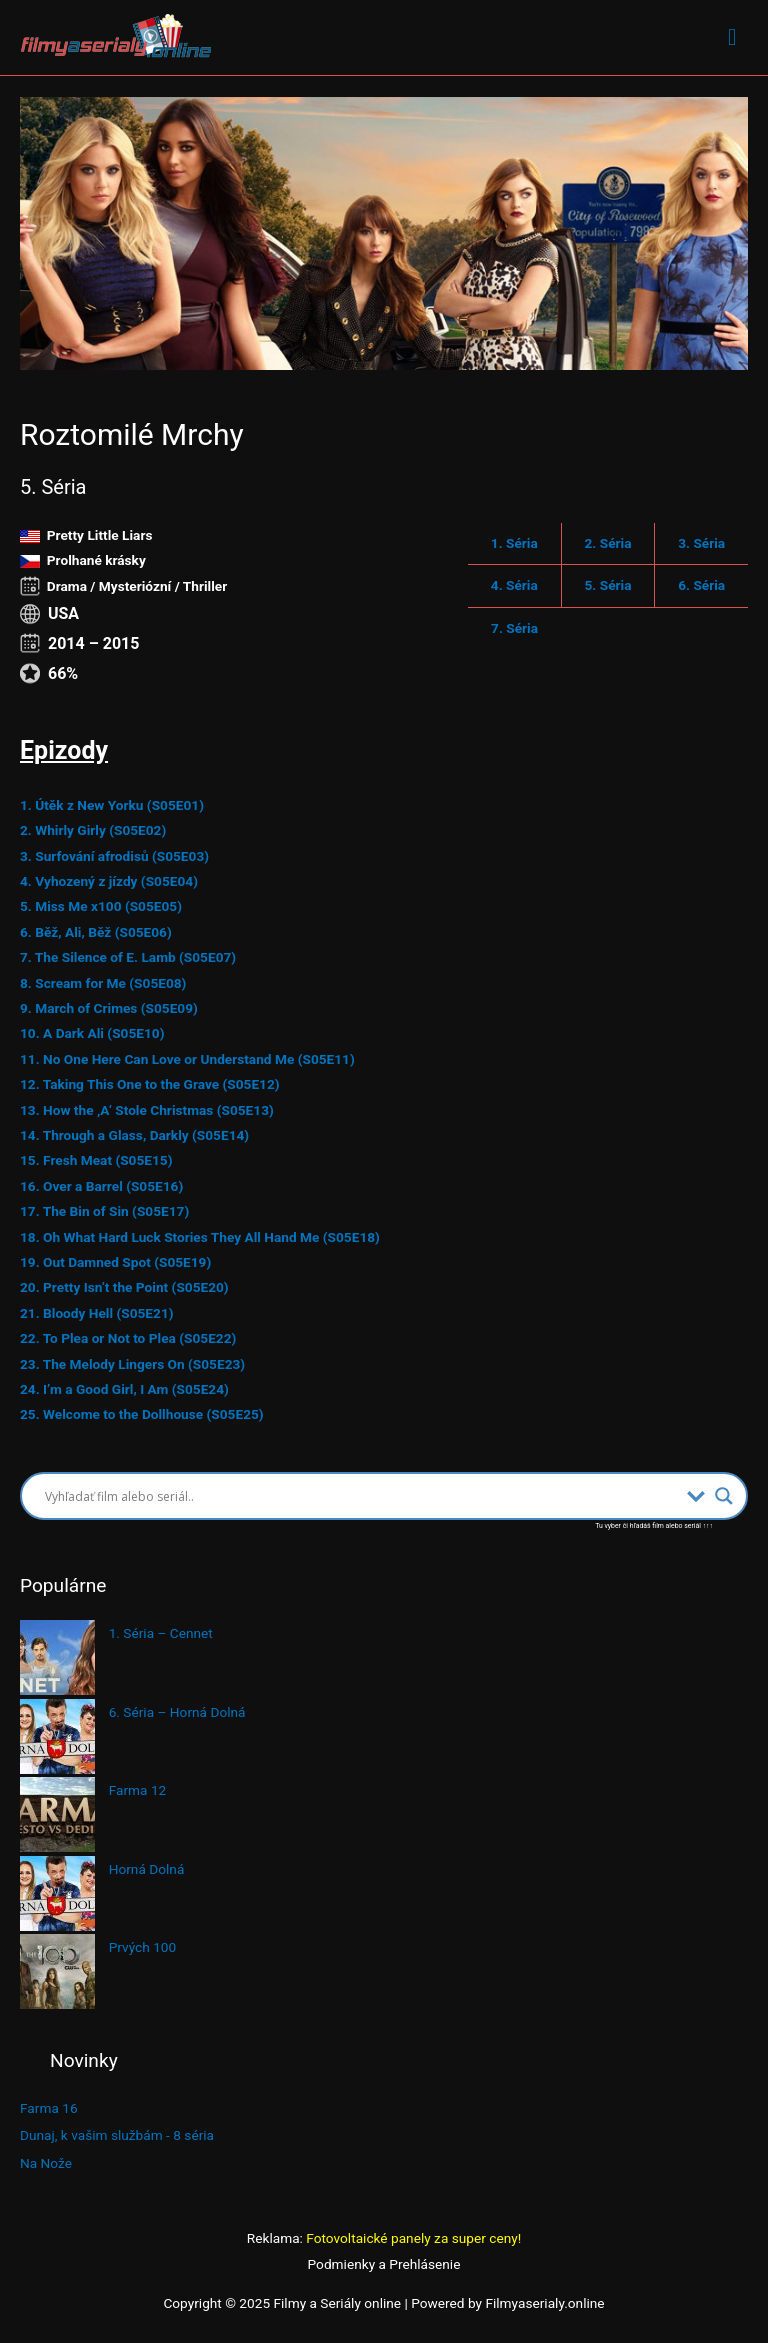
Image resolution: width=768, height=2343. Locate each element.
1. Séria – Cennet (161, 1633)
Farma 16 (49, 2108)
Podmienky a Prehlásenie (384, 2264)
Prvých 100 (143, 1947)
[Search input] (361, 1496)
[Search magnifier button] (724, 1496)
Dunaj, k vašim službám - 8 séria (117, 2135)
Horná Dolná (147, 1869)
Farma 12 (138, 1790)
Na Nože (46, 2163)
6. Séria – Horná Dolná (177, 1712)
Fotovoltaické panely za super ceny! (413, 2238)
